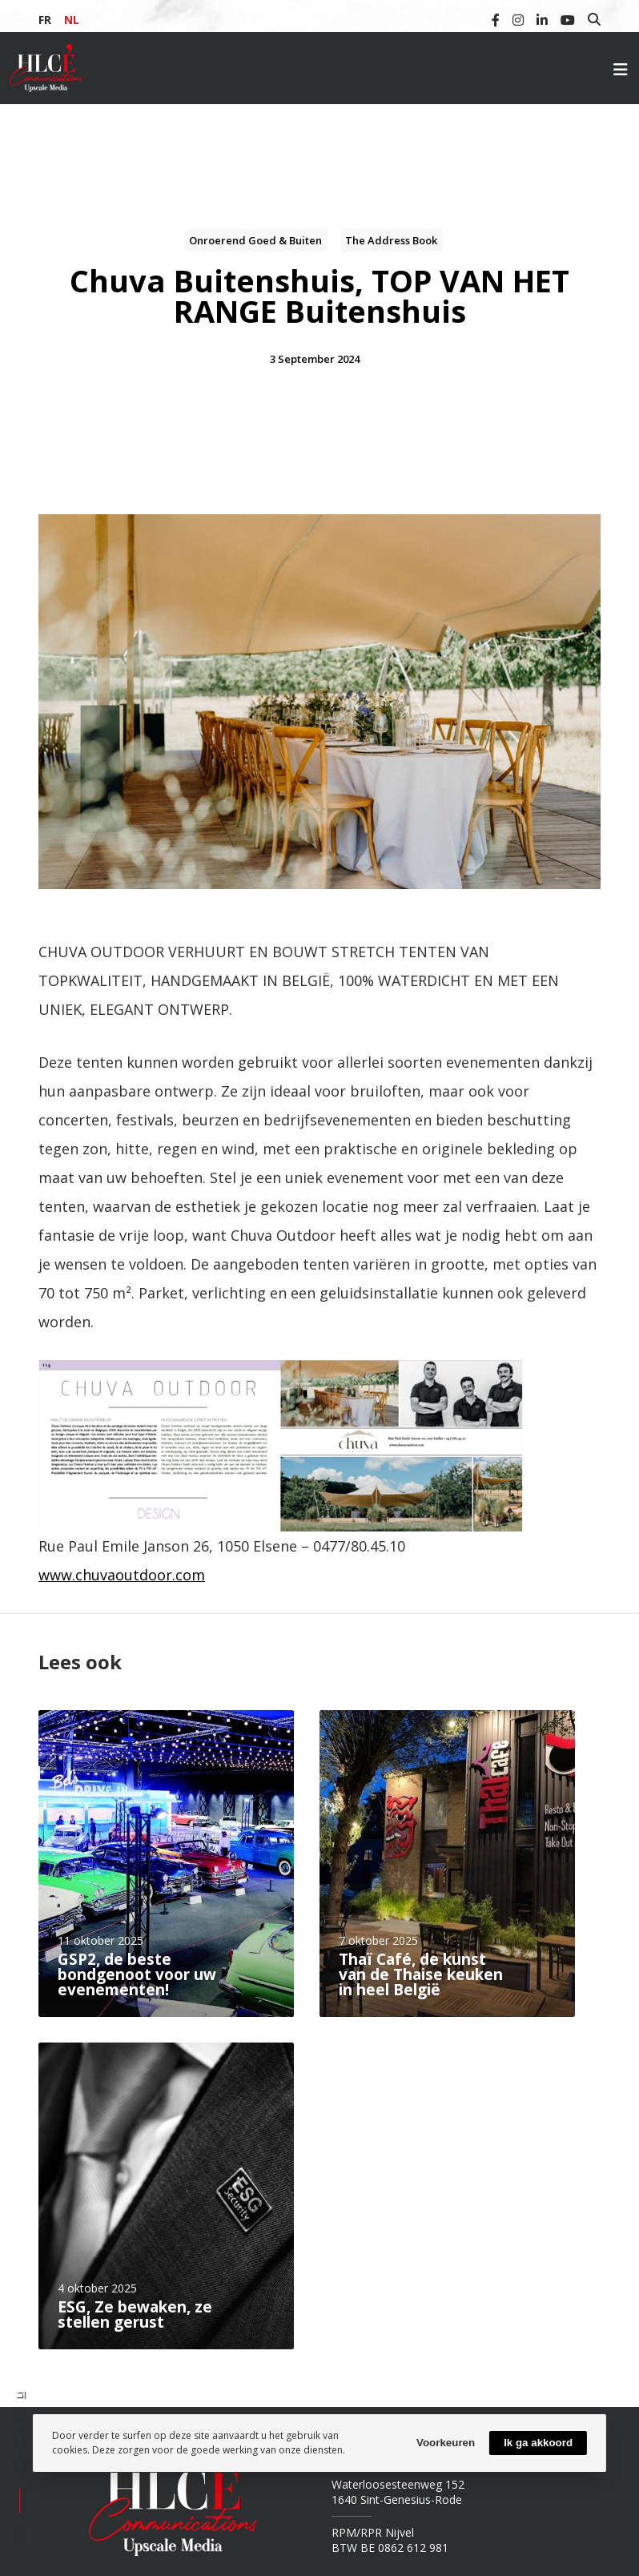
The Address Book (391, 240)
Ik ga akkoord (538, 2443)
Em (20, 2467)
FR (44, 19)
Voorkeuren (445, 2443)
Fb (20, 2440)
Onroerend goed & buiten (255, 240)
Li (20, 2395)
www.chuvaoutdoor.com (121, 1574)
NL (71, 19)
